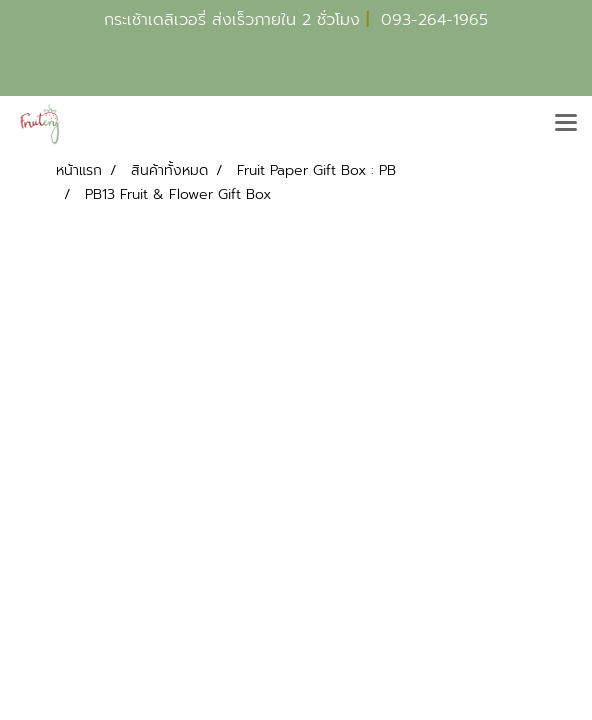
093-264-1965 (434, 20)
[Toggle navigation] (566, 124)
